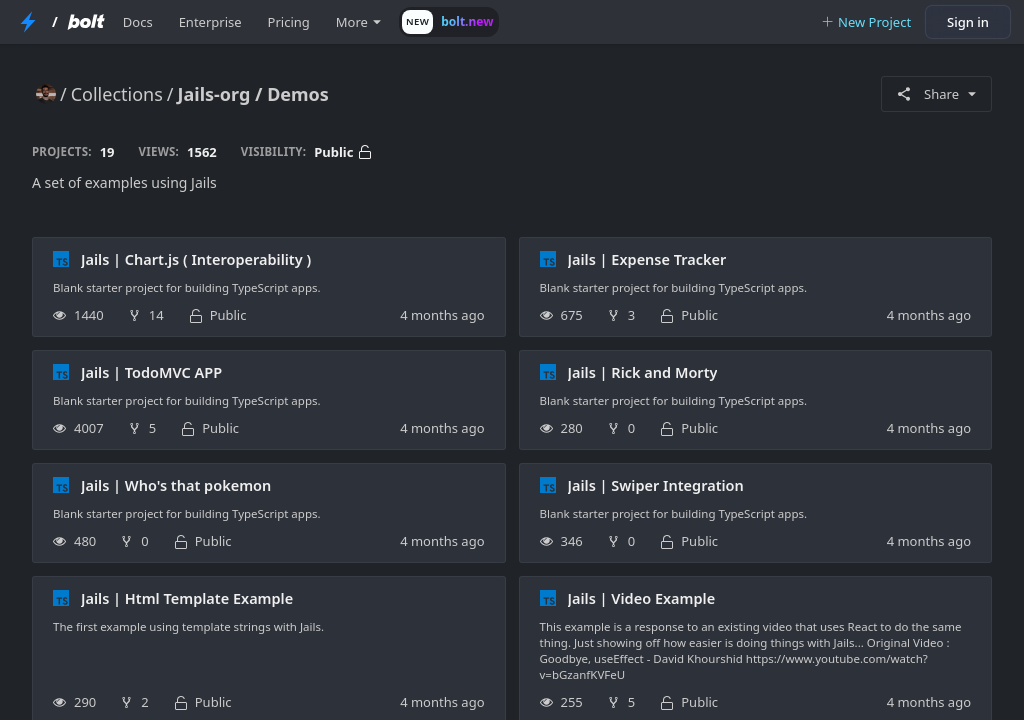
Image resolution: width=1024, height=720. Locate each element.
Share (936, 94)
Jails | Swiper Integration (656, 485)
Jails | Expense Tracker (647, 259)
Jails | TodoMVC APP (151, 372)
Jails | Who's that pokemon (176, 485)
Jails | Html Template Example (187, 598)
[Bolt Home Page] (86, 22)
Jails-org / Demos (253, 94)
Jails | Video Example (642, 598)
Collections (117, 94)
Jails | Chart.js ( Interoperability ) (196, 259)
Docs (138, 22)
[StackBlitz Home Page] (28, 22)
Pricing (289, 22)
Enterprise (210, 22)
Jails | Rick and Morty (643, 372)
